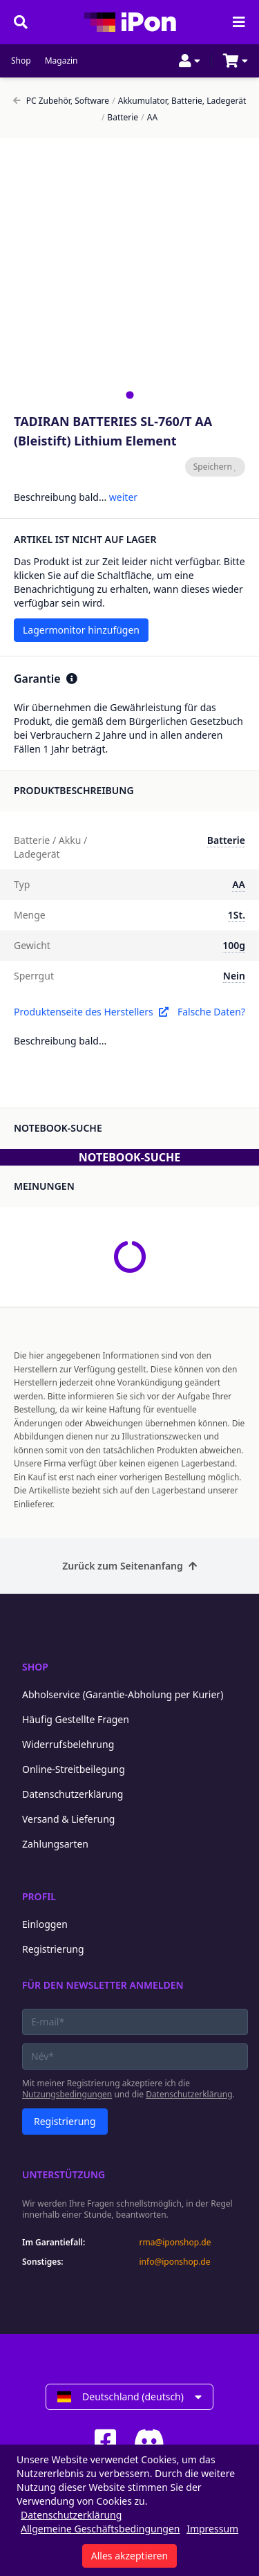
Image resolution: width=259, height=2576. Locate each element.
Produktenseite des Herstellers (91, 1011)
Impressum (212, 2528)
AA (149, 117)
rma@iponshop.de (175, 2242)
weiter (123, 497)
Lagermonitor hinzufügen (81, 629)
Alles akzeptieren (129, 2555)
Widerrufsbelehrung (68, 1744)
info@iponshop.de (175, 2261)
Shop (21, 60)
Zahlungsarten (55, 1843)
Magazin (61, 60)
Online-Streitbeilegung (73, 1769)
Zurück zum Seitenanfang (129, 1565)
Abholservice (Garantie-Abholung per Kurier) (122, 1694)
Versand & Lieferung (68, 1818)
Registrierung (53, 1949)
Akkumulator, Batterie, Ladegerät (179, 101)
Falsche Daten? (211, 1011)
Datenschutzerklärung (72, 1794)
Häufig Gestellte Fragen (75, 1719)
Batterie (120, 117)
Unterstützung (63, 2174)
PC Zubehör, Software (61, 101)
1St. (236, 914)
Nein (234, 975)
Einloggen (45, 1924)
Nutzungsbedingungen (67, 2094)
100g (233, 945)
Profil (39, 1896)
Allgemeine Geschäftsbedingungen (100, 2528)
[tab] (129, 394)
